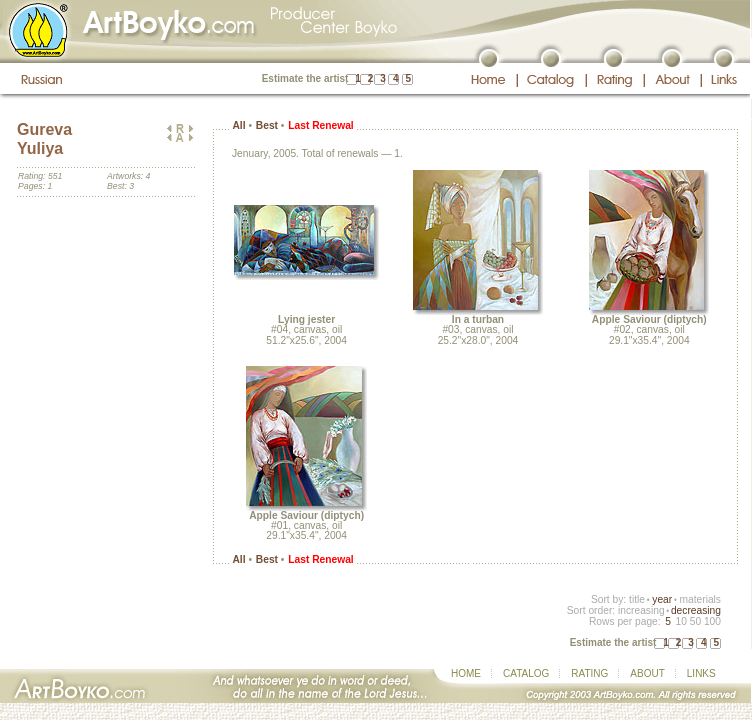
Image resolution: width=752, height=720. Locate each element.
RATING (589, 673)
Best (267, 125)
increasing (641, 610)
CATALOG (526, 673)
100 (712, 621)
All (238, 125)
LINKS (701, 673)
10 (680, 621)
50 (695, 621)
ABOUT (647, 673)
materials (700, 599)
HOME (466, 673)
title (637, 599)
